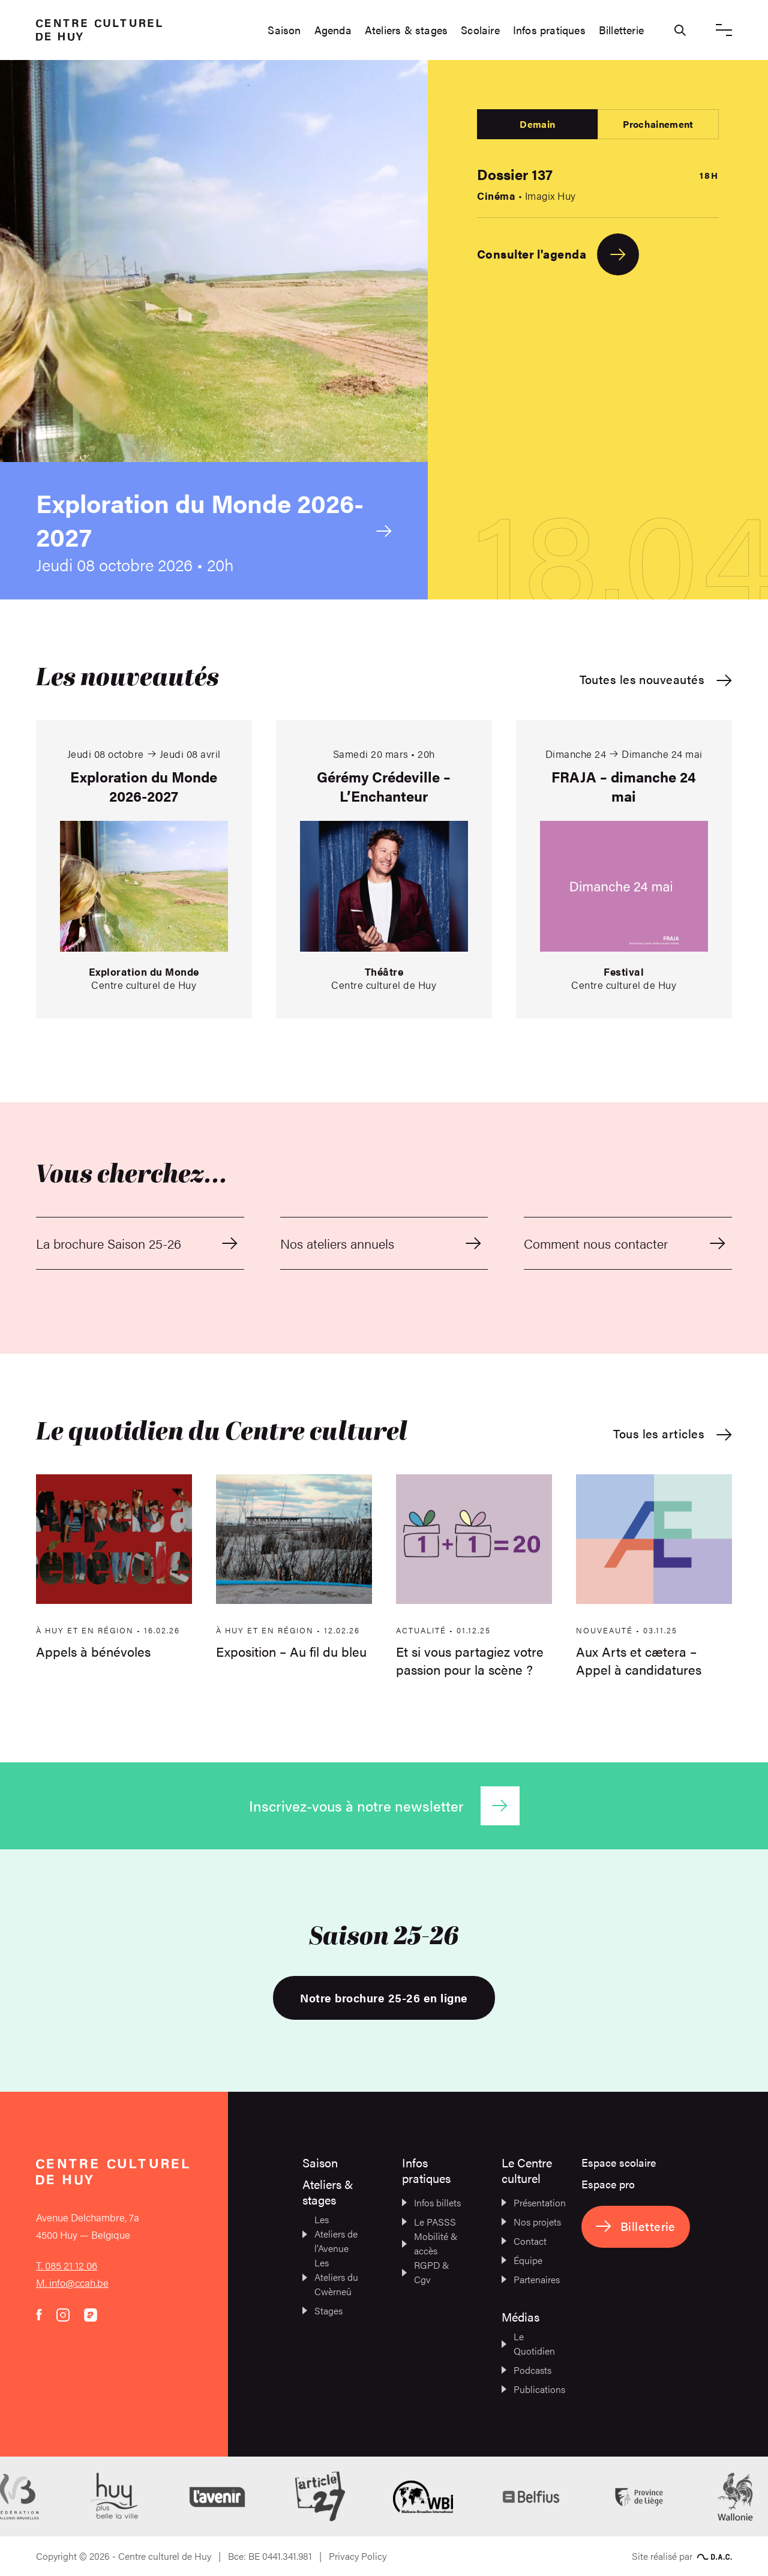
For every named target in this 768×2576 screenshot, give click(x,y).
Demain (537, 124)
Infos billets (431, 2202)
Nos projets (531, 2222)
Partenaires (531, 2279)
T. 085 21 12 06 (66, 2265)
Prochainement (658, 124)
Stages (322, 2310)
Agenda (333, 30)
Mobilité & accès (430, 2243)
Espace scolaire (618, 2162)
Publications (531, 2389)
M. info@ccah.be (72, 2282)
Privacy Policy (357, 2556)
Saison (284, 30)
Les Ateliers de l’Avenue (330, 2233)
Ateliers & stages (406, 30)
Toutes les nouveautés (656, 679)
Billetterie (621, 30)
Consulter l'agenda (558, 254)
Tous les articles (672, 1434)
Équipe (522, 2260)
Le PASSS (429, 2222)
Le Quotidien (528, 2343)
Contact (524, 2241)
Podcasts (526, 2370)
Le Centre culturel (527, 2170)
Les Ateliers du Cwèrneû (330, 2277)
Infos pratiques (549, 30)
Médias (520, 2316)
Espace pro (608, 2183)
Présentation (531, 2202)
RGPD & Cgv (425, 2272)
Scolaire (480, 30)
